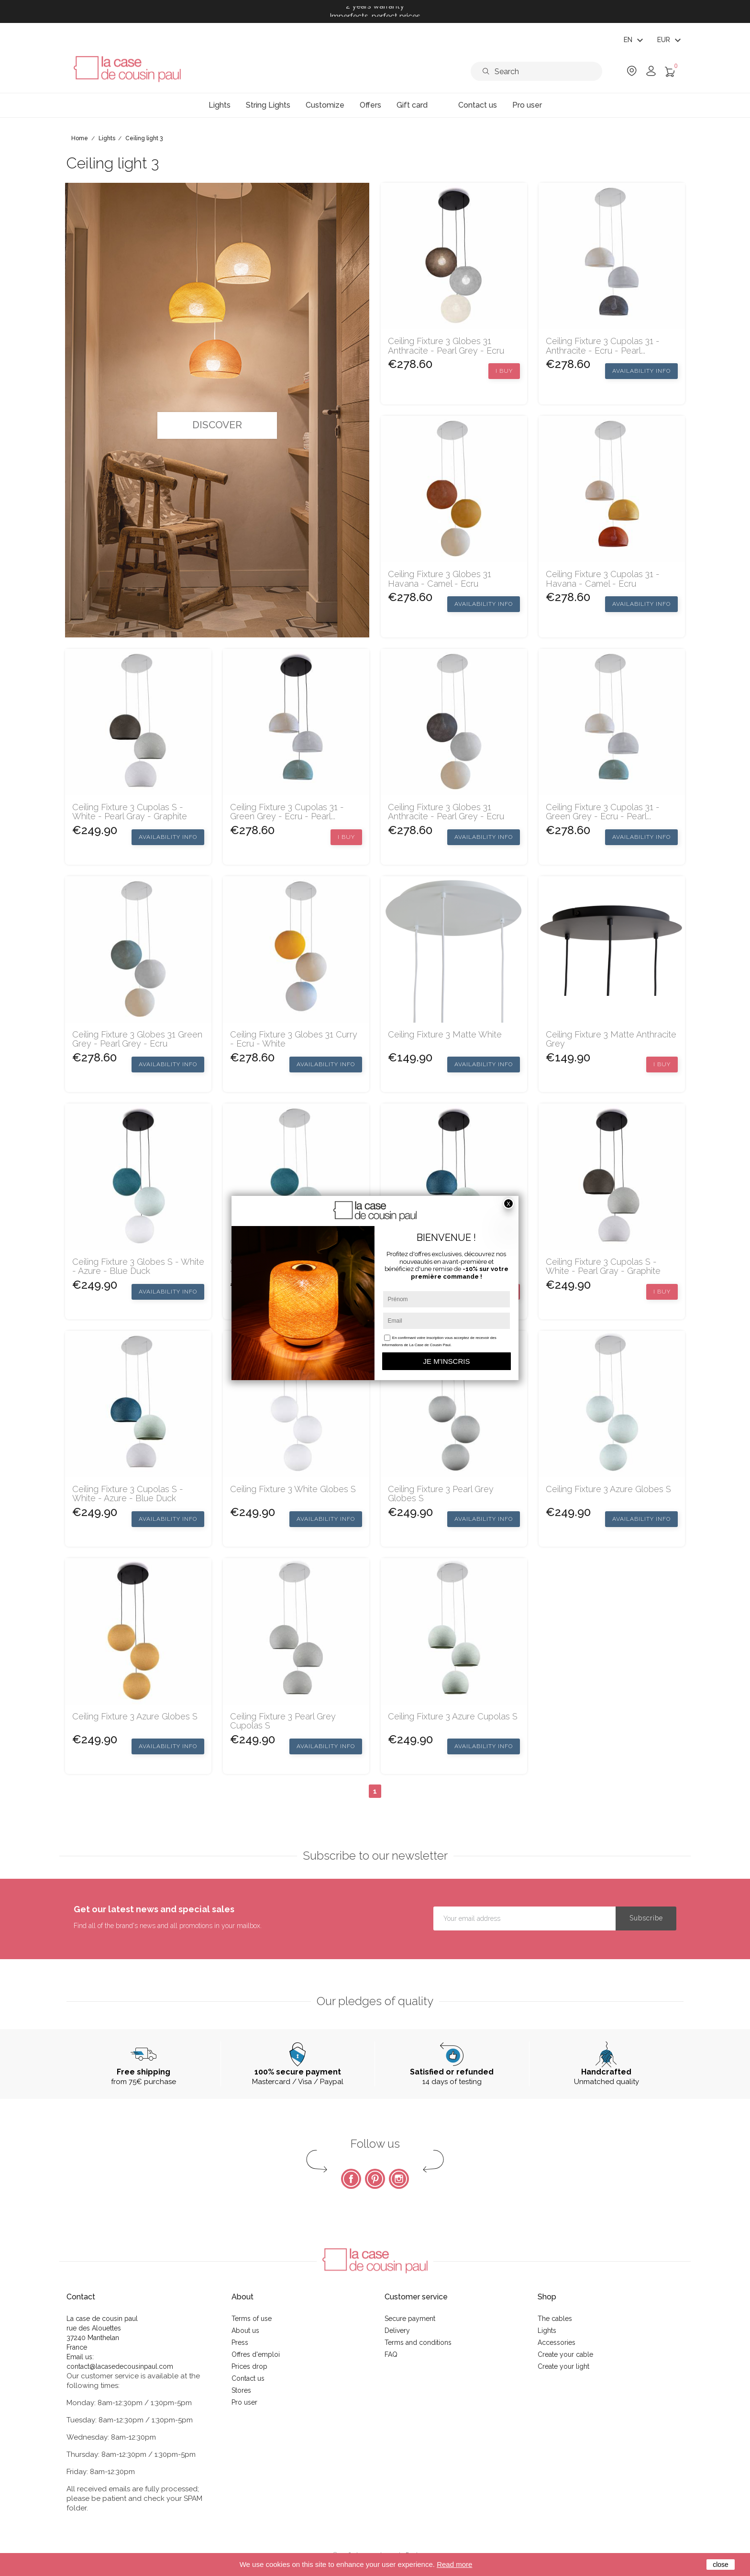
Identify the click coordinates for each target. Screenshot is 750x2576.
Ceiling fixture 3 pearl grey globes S (441, 1494)
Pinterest (375, 2179)
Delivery (397, 2330)
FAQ (391, 2354)
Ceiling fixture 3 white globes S (293, 1489)
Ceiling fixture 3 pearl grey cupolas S (283, 1721)
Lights (547, 2330)
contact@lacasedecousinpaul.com (119, 2366)
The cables (555, 2318)
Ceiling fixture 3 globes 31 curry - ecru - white (293, 1039)
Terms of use (252, 2318)
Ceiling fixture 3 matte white (445, 1034)
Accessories (556, 2342)
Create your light (563, 2366)
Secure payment (410, 2318)
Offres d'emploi (256, 2354)
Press (240, 2342)
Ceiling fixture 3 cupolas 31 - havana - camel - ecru (603, 579)
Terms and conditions (418, 2342)
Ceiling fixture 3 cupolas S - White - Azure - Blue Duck (127, 1494)
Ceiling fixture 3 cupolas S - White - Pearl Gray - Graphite (129, 812)
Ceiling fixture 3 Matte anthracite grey (611, 1039)
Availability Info (641, 371)
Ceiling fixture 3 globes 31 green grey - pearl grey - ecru (137, 1039)
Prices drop (249, 2366)
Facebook (351, 2179)
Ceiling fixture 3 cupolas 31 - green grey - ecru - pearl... (287, 812)
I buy (504, 371)
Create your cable (565, 2354)
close (720, 2564)
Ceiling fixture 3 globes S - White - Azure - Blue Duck (138, 1266)
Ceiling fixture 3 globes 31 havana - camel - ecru (439, 579)
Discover (217, 425)
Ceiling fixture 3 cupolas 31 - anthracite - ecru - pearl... (603, 346)
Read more (454, 2564)
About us (245, 2330)
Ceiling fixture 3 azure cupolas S (453, 1716)
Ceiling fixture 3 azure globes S (608, 1489)
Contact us (248, 2378)
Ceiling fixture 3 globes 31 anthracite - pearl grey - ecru (446, 346)
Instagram (399, 2179)
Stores (241, 2390)
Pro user (244, 2402)
